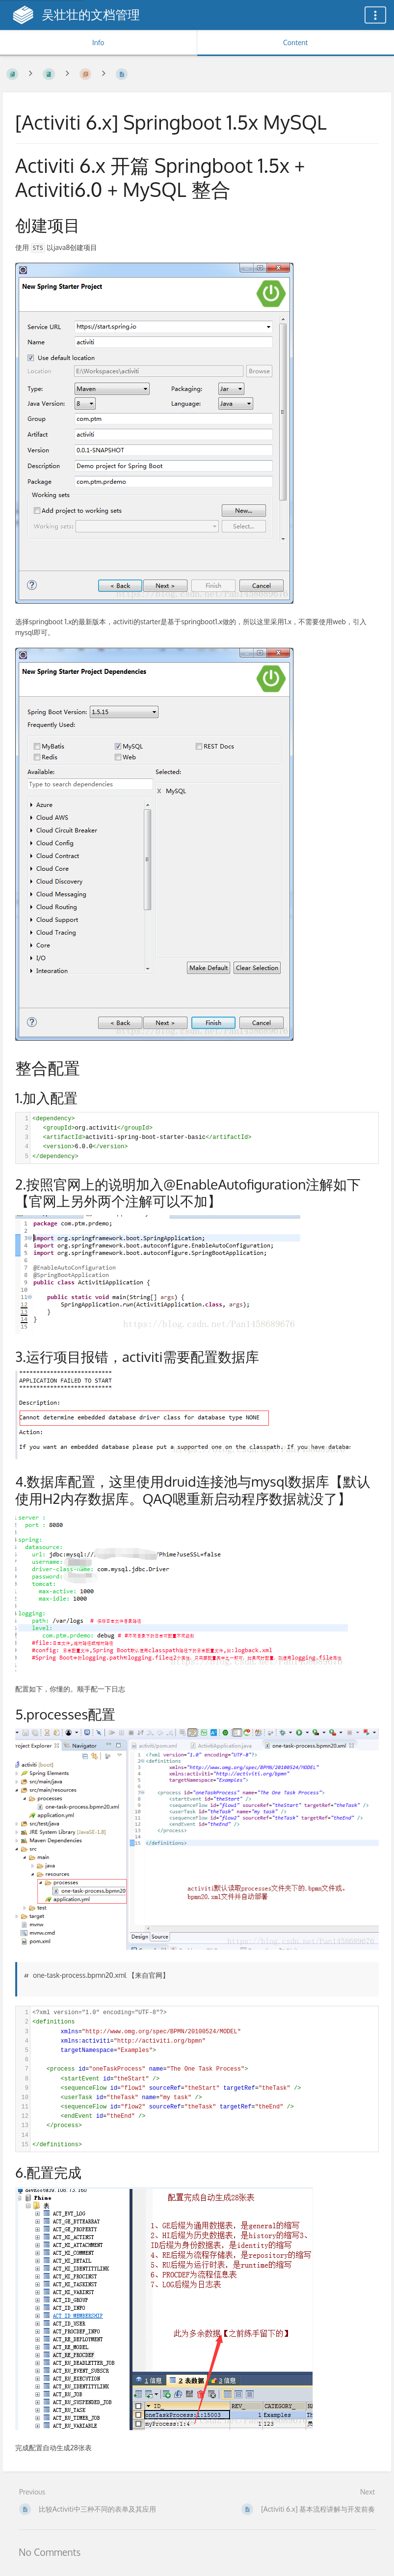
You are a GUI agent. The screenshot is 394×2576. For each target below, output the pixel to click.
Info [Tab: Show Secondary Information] (98, 42)
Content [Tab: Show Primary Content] (295, 42)
